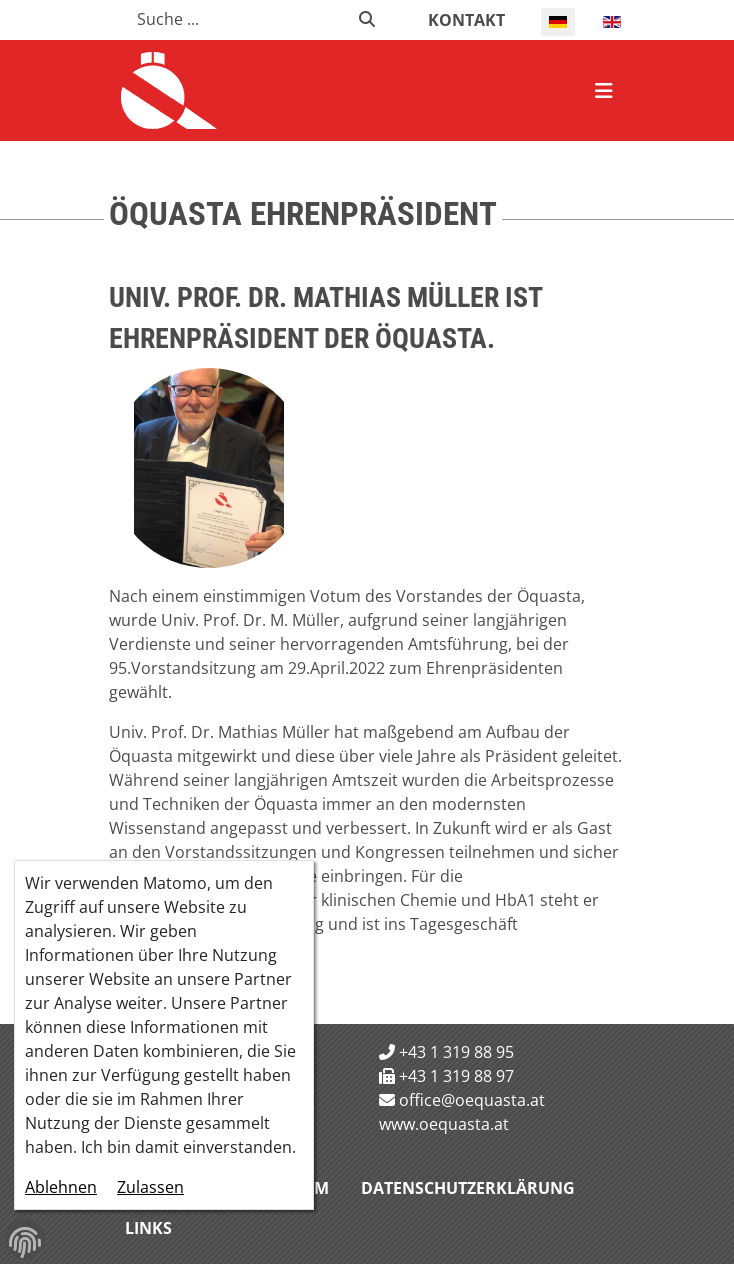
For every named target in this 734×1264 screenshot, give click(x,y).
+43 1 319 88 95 (456, 1052)
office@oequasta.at (472, 1100)
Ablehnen (61, 1187)
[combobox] (235, 19)
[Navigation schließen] (604, 91)
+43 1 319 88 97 (456, 1076)
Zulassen (150, 1187)
